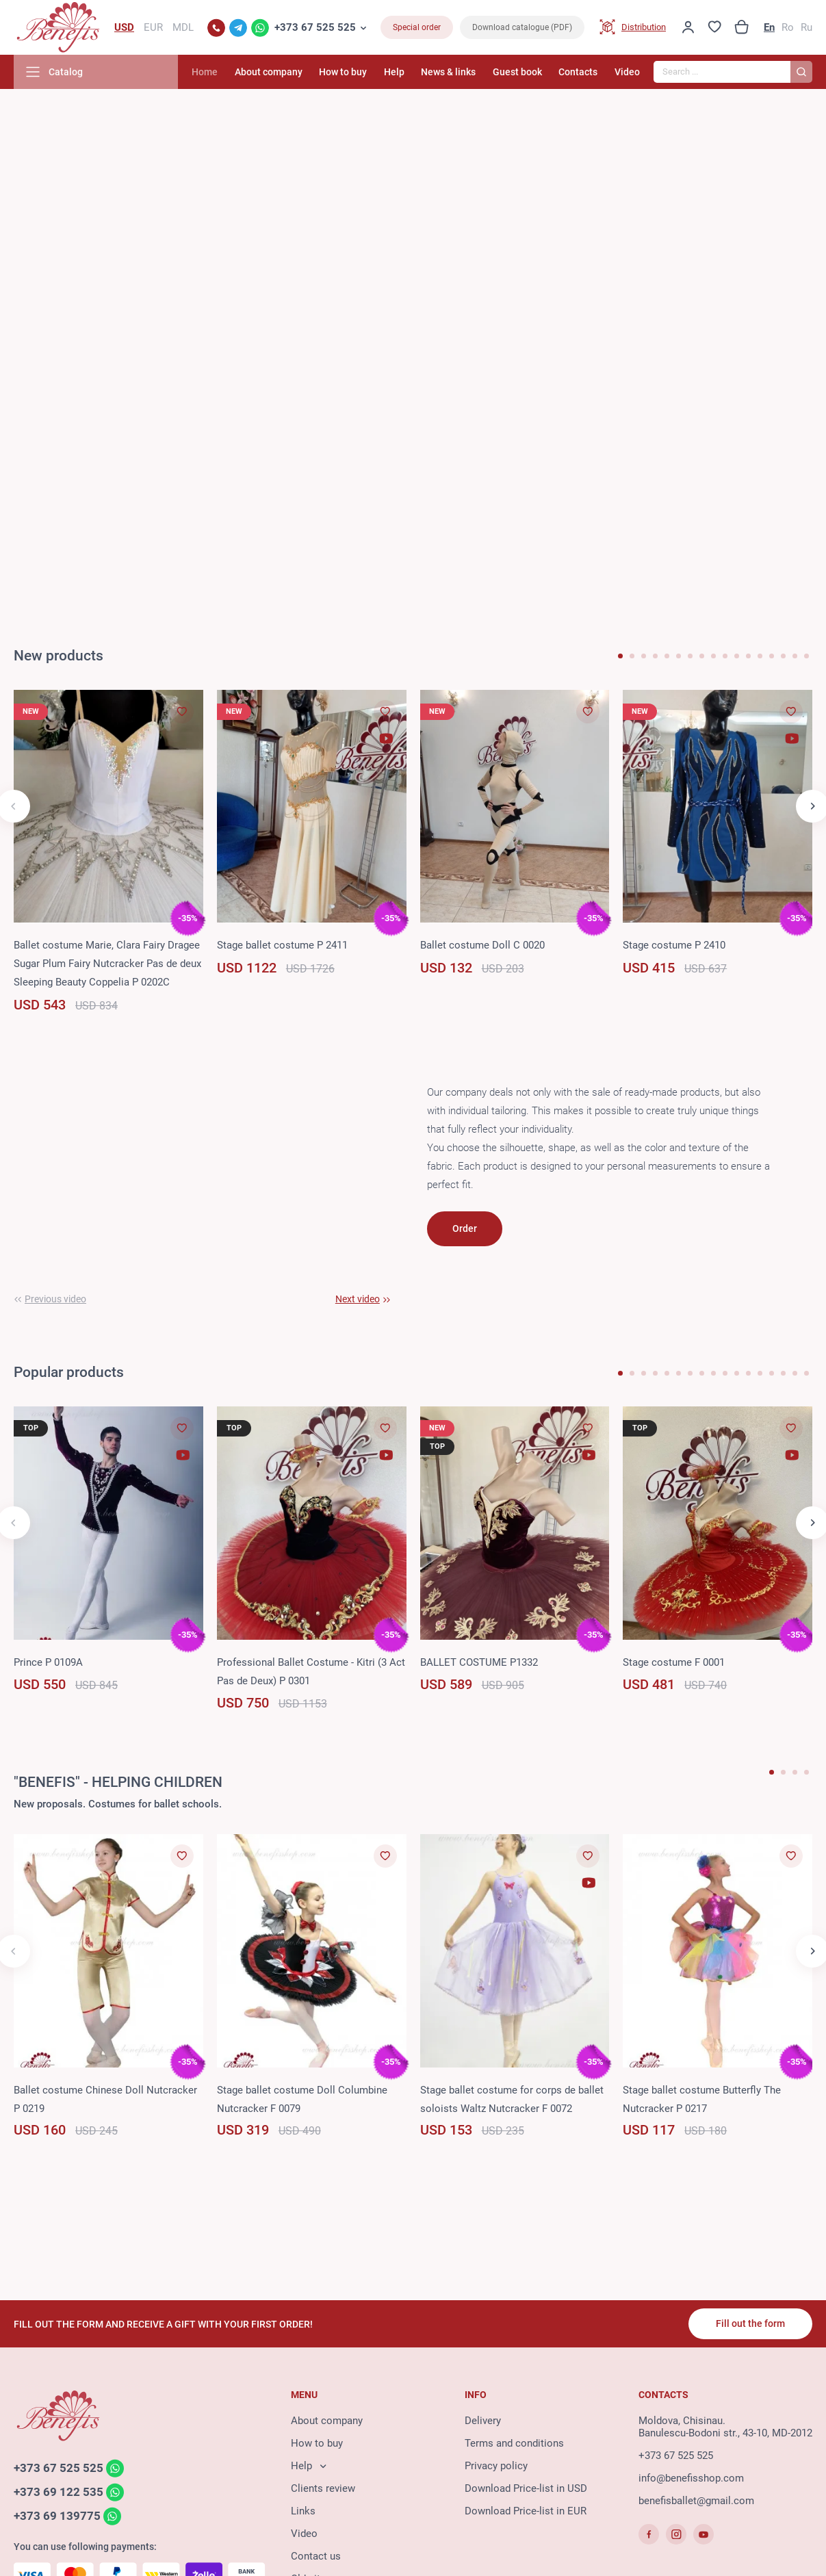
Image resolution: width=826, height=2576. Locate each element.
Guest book (517, 71)
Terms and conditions (514, 2443)
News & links (448, 71)
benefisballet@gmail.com (696, 2501)
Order (464, 1228)
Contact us (316, 2556)
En (769, 27)
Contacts (577, 71)
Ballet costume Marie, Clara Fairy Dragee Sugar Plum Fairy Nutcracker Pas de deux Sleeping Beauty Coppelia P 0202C (107, 963)
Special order (417, 27)
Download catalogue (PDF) (522, 27)
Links (303, 2511)
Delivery (483, 2420)
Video (627, 71)
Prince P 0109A (48, 1662)
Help (394, 71)
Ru (806, 27)
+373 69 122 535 (58, 2492)
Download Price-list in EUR (525, 2511)
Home (205, 71)
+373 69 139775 (57, 2516)
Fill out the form (750, 2323)
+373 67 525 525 (315, 27)
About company (268, 71)
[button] (620, 656)
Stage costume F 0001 (674, 1662)
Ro (788, 27)
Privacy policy (496, 2466)
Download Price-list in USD (526, 2488)
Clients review (323, 2488)
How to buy (343, 71)
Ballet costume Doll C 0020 (482, 945)
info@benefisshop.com (691, 2478)
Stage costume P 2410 (674, 945)
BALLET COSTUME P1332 (479, 1662)
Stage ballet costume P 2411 (282, 945)
